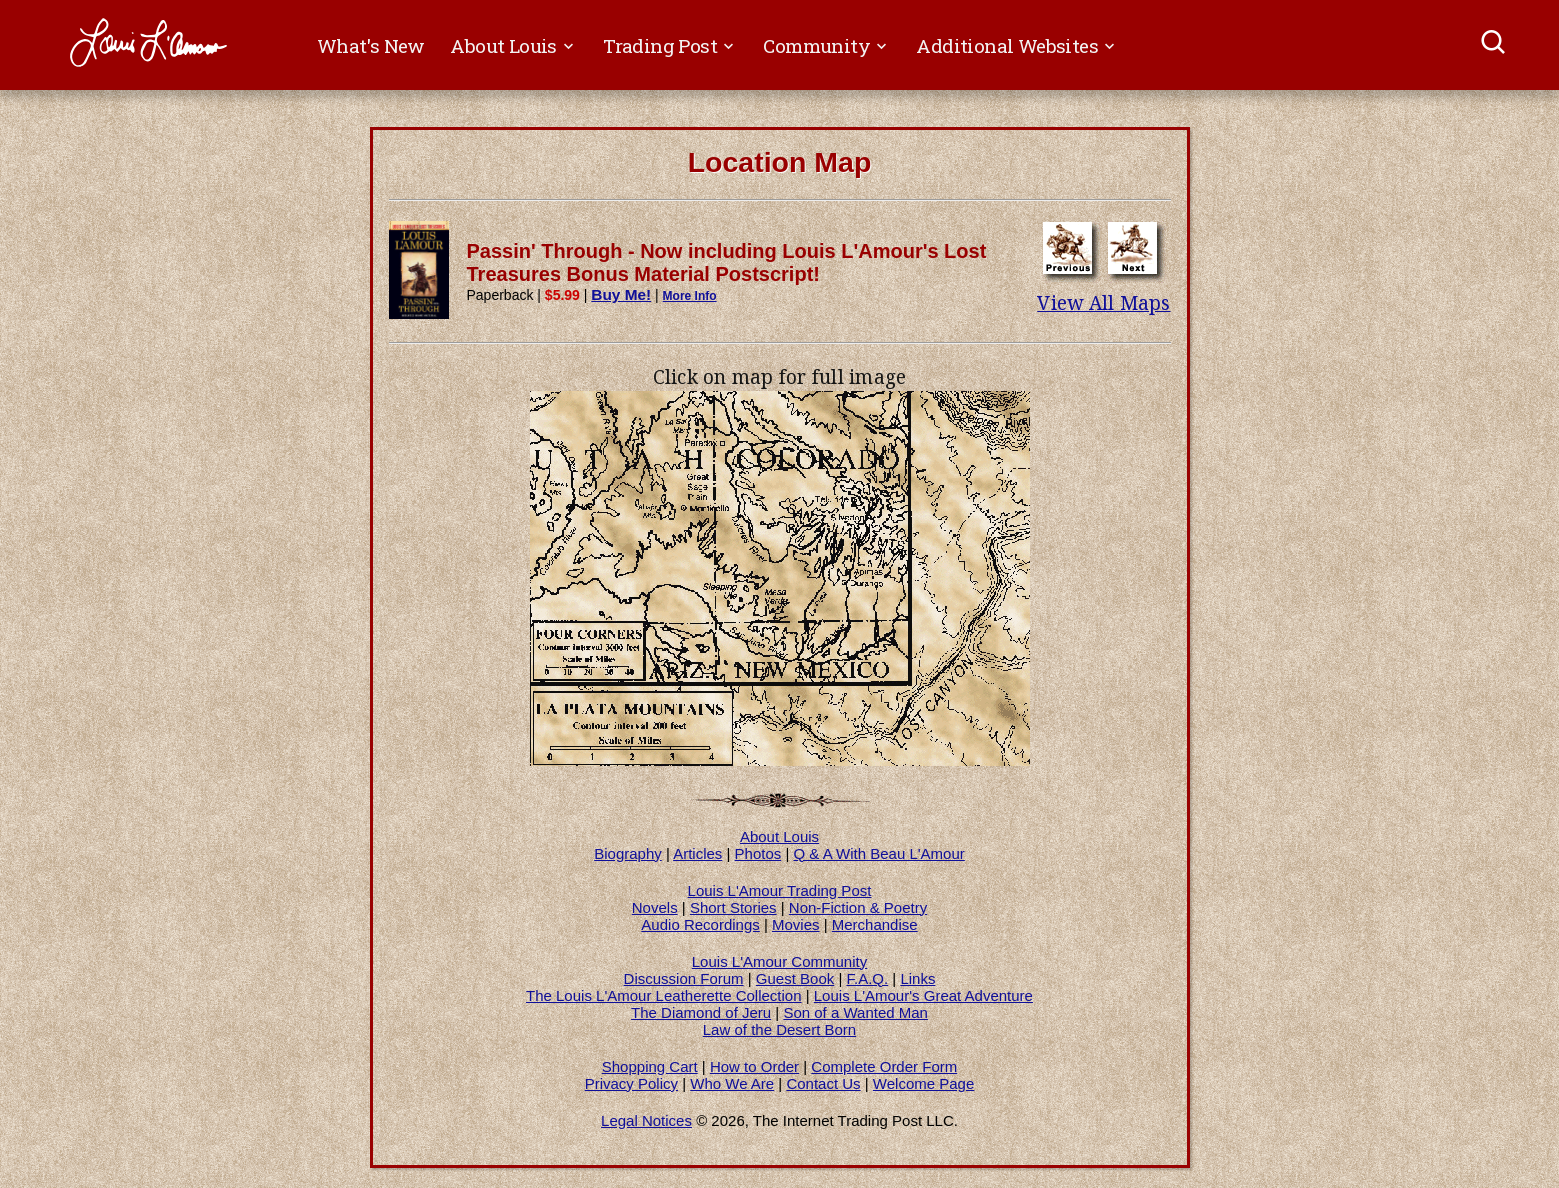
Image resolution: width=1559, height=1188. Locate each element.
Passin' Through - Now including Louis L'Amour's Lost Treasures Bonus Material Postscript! (727, 262)
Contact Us (823, 1083)
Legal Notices (646, 1120)
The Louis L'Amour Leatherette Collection (664, 995)
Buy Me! (621, 294)
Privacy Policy (631, 1083)
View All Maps (1103, 303)
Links (917, 978)
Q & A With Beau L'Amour (879, 853)
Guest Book (795, 978)
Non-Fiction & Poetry (858, 907)
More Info (690, 296)
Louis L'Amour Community (779, 961)
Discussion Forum (684, 978)
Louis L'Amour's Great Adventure (923, 995)
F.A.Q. (867, 978)
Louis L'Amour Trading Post (780, 890)
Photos (758, 853)
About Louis (779, 836)
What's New (371, 45)
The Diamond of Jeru (701, 1012)
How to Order (754, 1066)
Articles (697, 853)
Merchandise (875, 924)
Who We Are (732, 1083)
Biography (628, 853)
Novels (655, 907)
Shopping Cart (650, 1066)
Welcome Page (923, 1083)
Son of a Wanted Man (855, 1012)
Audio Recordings (700, 924)
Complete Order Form (884, 1066)
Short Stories (733, 907)
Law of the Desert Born (779, 1029)
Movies (796, 924)
